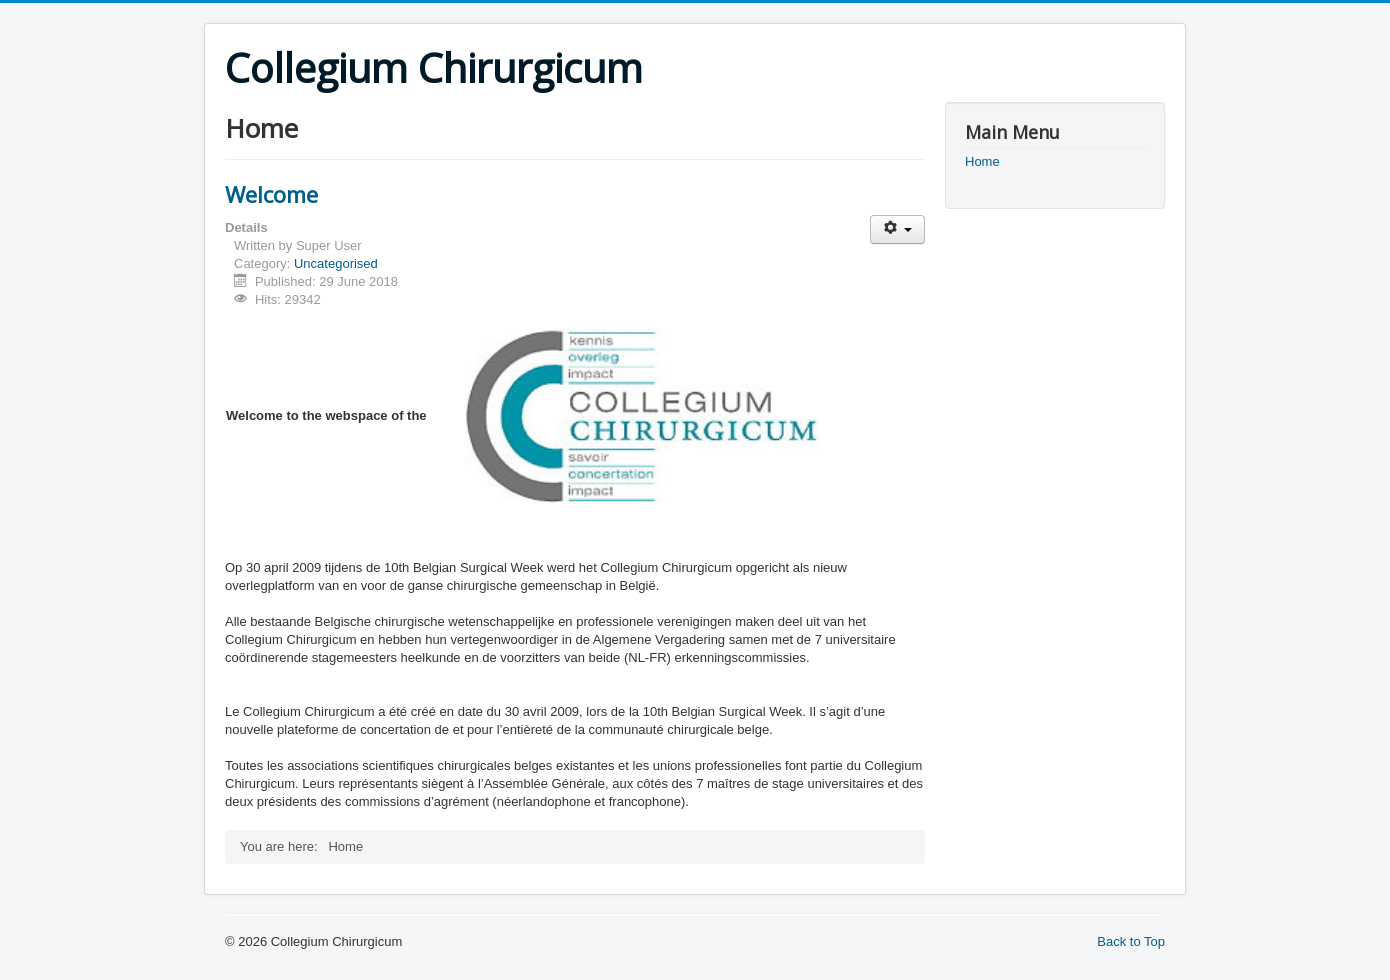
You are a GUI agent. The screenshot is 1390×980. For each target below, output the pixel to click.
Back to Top (1131, 941)
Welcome (271, 194)
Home (982, 161)
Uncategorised (336, 263)
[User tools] (897, 229)
